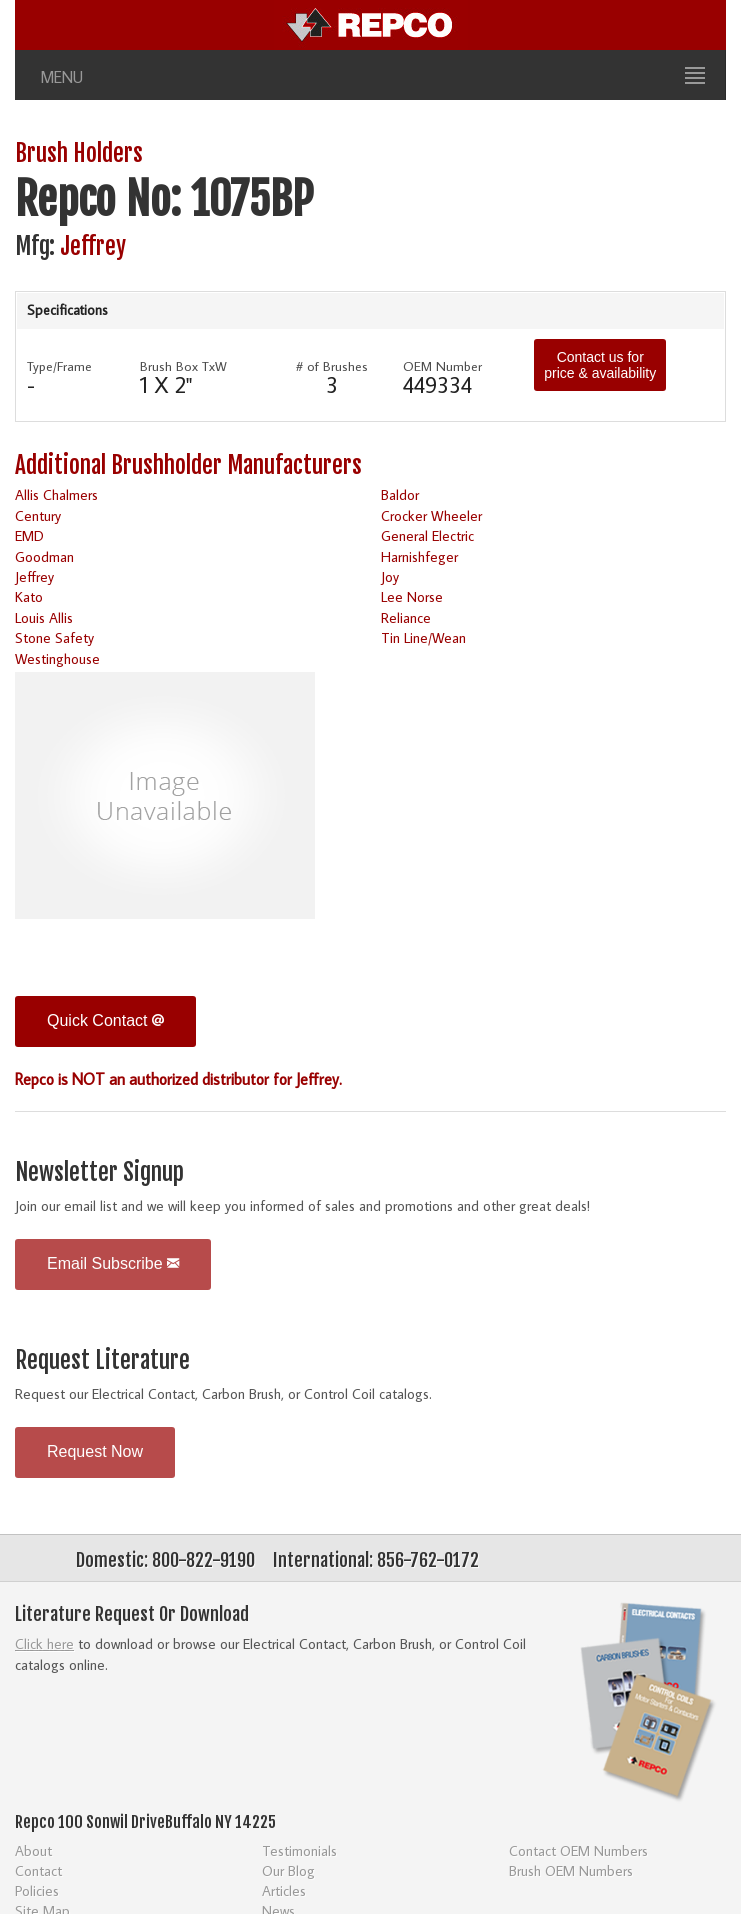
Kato (29, 596)
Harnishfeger (419, 556)
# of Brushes (332, 366)
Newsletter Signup (99, 1172)
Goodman (44, 556)
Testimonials (299, 1850)
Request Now (95, 1451)
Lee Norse (412, 596)
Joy (390, 576)
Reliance (406, 617)
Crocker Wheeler (431, 515)
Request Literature (102, 1360)
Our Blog (288, 1870)
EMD (29, 535)
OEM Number (442, 366)
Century (38, 515)
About (33, 1850)
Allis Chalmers (56, 494)
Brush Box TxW (183, 366)
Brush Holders (79, 153)
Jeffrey (93, 246)
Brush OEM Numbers (571, 1870)
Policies (37, 1890)
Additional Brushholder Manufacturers (188, 465)
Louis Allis (44, 617)
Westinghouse (57, 658)
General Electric (427, 535)
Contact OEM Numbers (578, 1850)
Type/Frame (59, 366)
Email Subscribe (113, 1263)
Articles (284, 1890)
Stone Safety (54, 637)
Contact (38, 1870)
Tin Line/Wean (423, 637)
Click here (44, 1643)
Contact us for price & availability (600, 365)
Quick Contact (105, 1020)
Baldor (400, 494)
